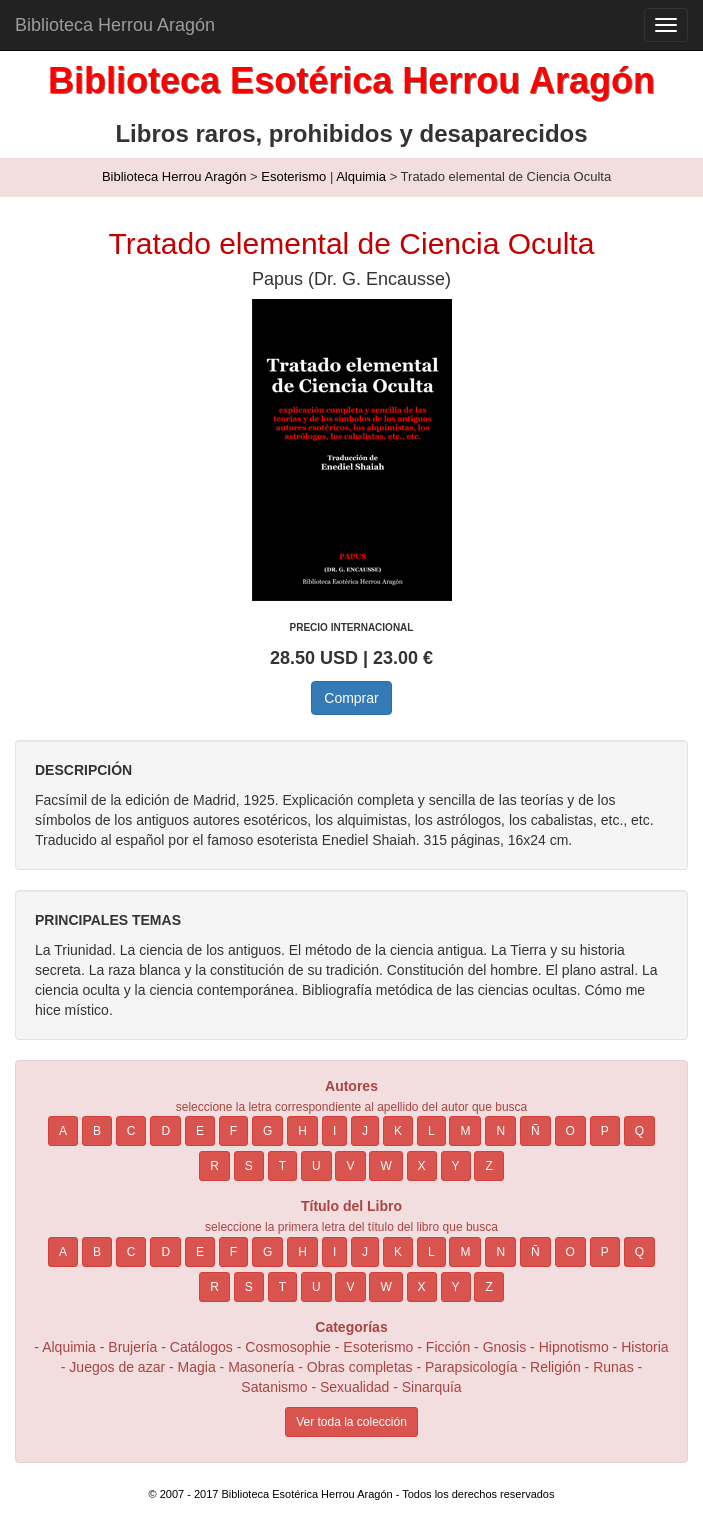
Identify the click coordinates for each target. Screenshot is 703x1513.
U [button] (316, 1166)
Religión (555, 1367)
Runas (615, 1367)
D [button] (165, 1131)
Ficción (448, 1347)
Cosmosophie (288, 1347)
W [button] (385, 1166)
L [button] (431, 1131)
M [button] (465, 1131)
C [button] (131, 1131)
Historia (644, 1347)
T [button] (282, 1166)
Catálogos (201, 1347)
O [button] (570, 1131)
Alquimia (361, 176)
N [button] (500, 1131)
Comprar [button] (351, 698)
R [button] (214, 1166)
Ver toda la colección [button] (351, 1422)
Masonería (261, 1367)
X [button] (422, 1166)
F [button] (233, 1131)
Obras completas (360, 1367)
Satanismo (274, 1387)
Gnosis (505, 1347)
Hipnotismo (574, 1347)
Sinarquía (432, 1387)
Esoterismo (293, 176)
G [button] (267, 1131)
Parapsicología (471, 1367)
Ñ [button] (535, 1131)
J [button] (365, 1131)
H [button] (302, 1131)
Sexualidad (354, 1387)
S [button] (249, 1166)
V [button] (350, 1166)
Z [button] (488, 1166)
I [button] (334, 1131)
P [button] (605, 1131)
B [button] (97, 1131)
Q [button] (639, 1131)
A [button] (63, 1131)
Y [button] (456, 1166)
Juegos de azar (117, 1367)
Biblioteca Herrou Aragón (115, 25)
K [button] (398, 1131)
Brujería (132, 1347)
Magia (197, 1367)
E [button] (200, 1131)
